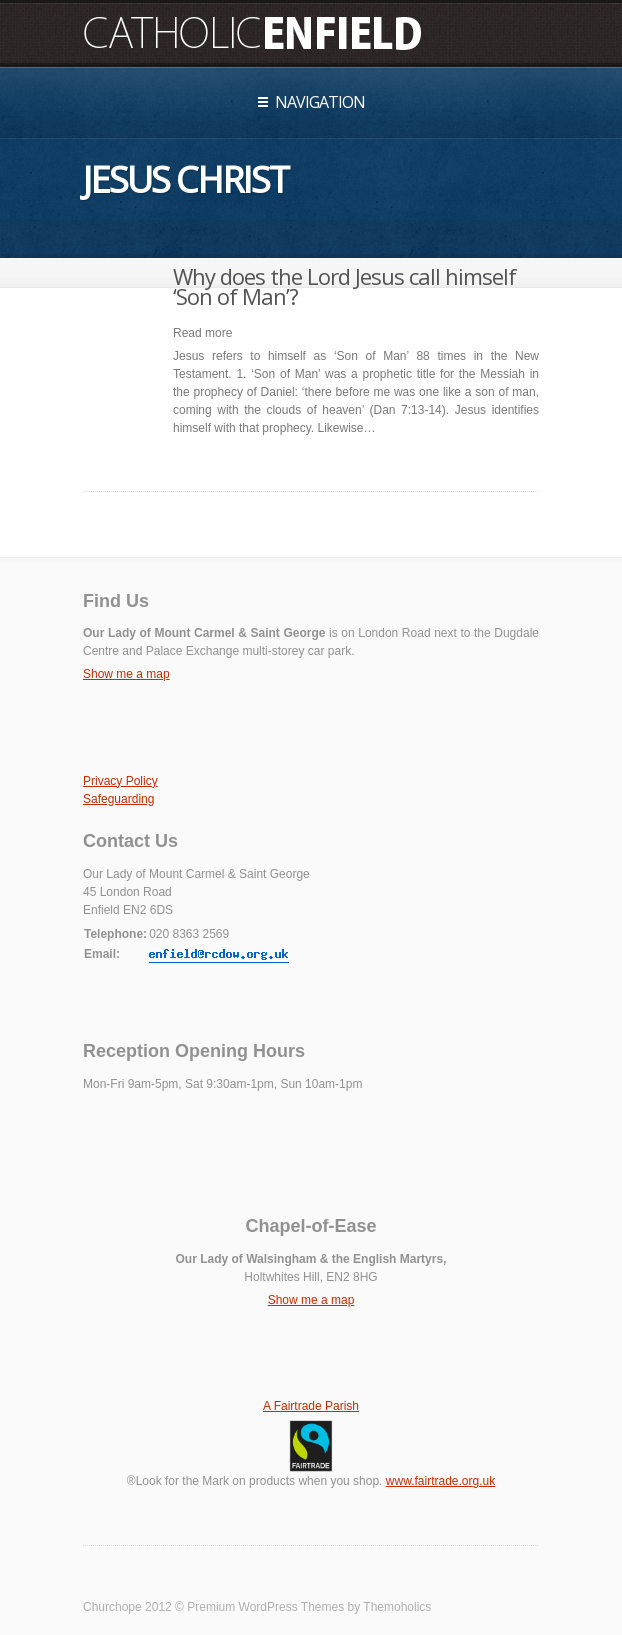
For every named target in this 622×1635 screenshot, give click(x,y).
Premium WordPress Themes (265, 1607)
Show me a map (126, 674)
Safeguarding (118, 799)
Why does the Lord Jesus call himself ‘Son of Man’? (344, 286)
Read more (202, 333)
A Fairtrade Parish (311, 1406)
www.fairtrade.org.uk (440, 1481)
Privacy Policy (120, 781)
